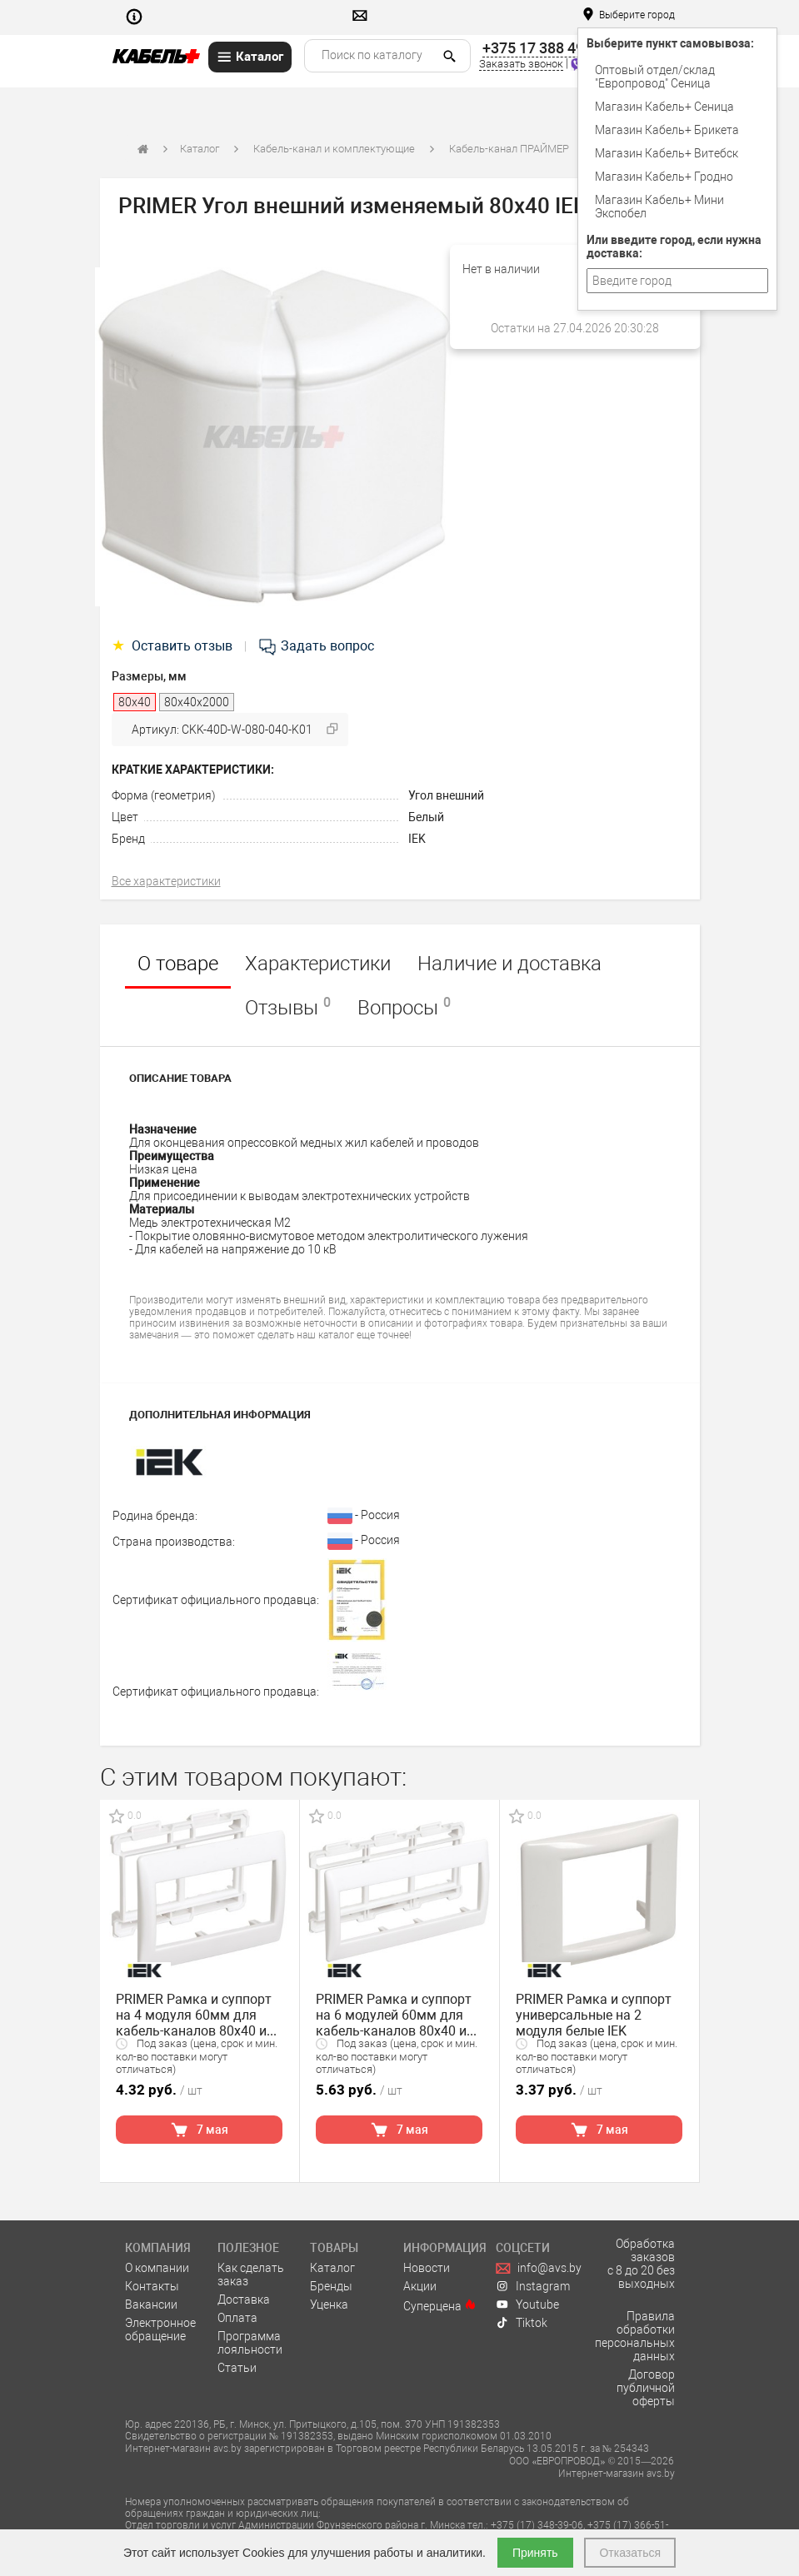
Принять (535, 2552)
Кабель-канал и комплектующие (334, 148)
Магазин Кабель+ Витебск (666, 153)
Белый (426, 817)
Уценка (329, 2304)
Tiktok (521, 2322)
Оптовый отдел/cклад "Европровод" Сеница (655, 76)
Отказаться (630, 2552)
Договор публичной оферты (646, 2388)
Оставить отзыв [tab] (174, 646)
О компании (157, 2268)
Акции (420, 2286)
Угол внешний (446, 795)
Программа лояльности (249, 2342)
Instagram (533, 2286)
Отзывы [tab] (288, 1006)
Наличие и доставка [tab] (509, 963)
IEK (417, 838)
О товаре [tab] (177, 963)
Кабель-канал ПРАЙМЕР (509, 148)
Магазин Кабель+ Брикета (667, 130)
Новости (426, 2268)
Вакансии (151, 2304)
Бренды (331, 2286)
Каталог (199, 148)
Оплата (237, 2317)
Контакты (152, 2286)
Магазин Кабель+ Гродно (664, 176)
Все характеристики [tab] (166, 881)
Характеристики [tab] (318, 963)
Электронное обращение (160, 2329)
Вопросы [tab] (404, 1006)
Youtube (527, 2304)
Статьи (237, 2367)
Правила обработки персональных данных (635, 2336)
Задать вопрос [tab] (315, 646)
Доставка (243, 2299)
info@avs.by (539, 2268)
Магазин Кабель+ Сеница (664, 106)
